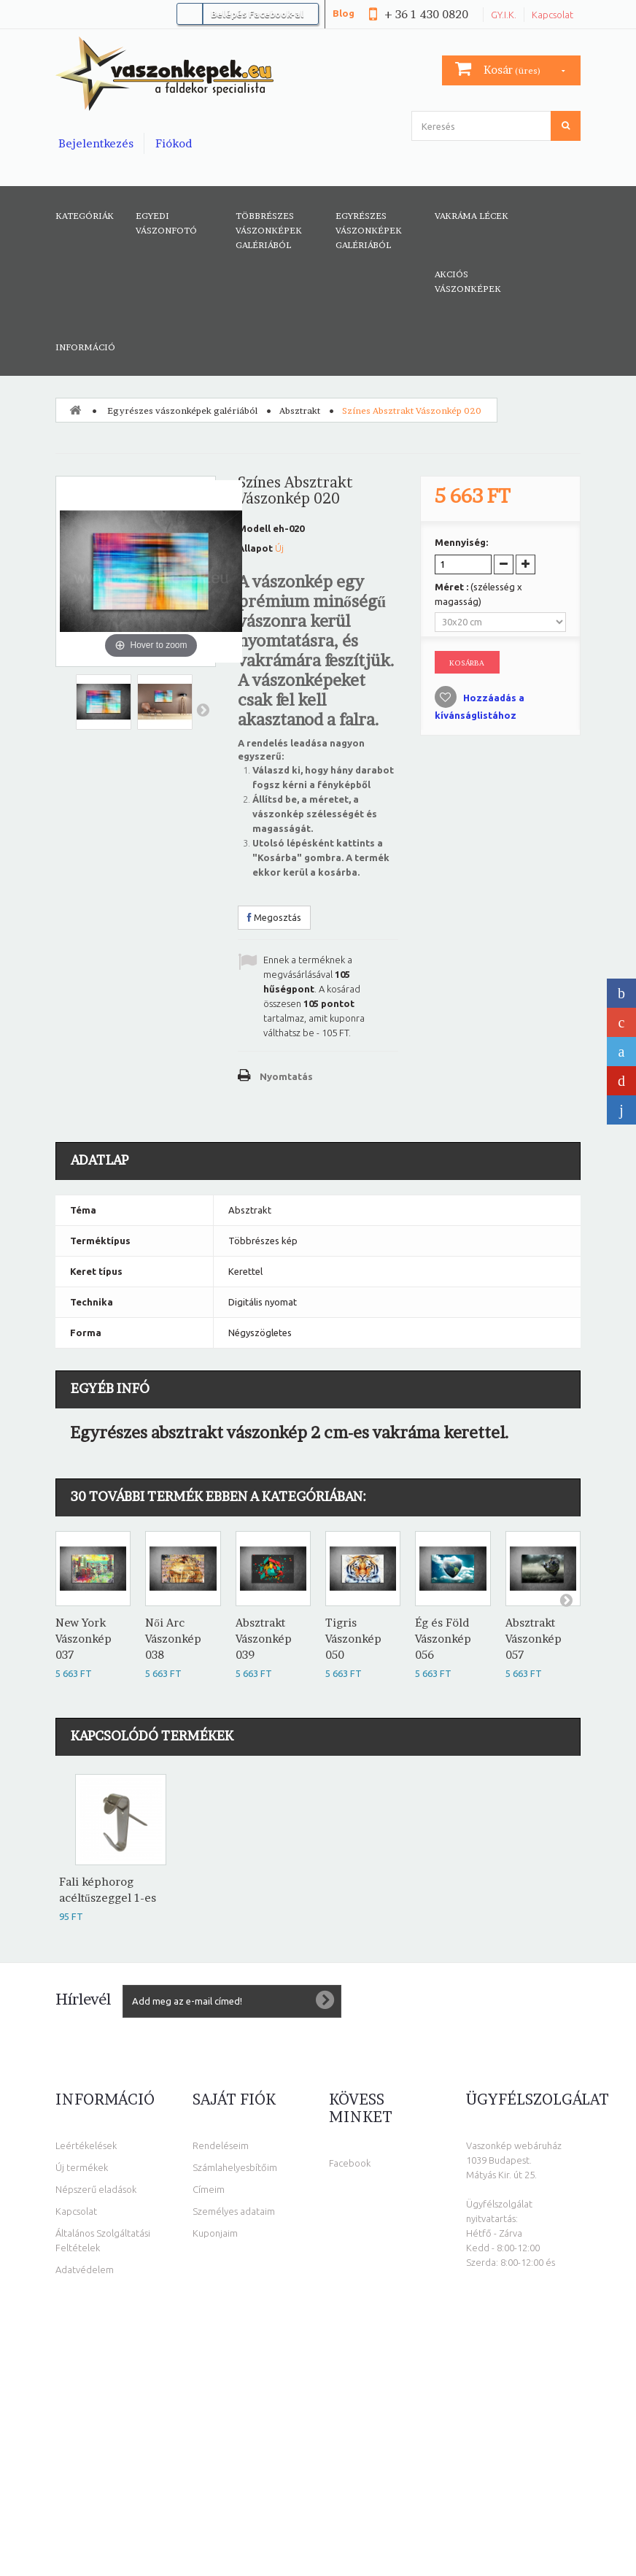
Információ (85, 347)
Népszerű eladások (95, 2189)
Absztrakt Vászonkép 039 (264, 1639)
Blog (343, 13)
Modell (254, 528)
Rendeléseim (221, 2145)
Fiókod (173, 143)
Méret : (478, 594)
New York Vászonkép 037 (83, 1639)
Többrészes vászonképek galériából (269, 230)
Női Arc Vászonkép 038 (173, 1639)
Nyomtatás (286, 1076)
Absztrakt (299, 410)
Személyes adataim (234, 2211)
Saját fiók (234, 2099)
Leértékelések (86, 2145)
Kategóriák (84, 215)
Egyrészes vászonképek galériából (369, 230)
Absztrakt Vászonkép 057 (533, 1639)
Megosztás (274, 917)
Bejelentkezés (95, 143)
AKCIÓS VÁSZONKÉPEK (468, 281)
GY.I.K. (503, 14)
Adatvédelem (84, 2269)
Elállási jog (77, 2291)
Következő (202, 709)
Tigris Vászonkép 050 (353, 1639)
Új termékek (81, 2167)
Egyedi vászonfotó (166, 223)
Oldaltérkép (81, 2313)
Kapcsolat (552, 14)
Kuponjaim (215, 2233)
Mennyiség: (461, 542)
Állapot (255, 548)
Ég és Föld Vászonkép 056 (443, 1639)
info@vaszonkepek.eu (519, 2450)
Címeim (209, 2189)
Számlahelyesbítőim (235, 2167)
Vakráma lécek (471, 215)
